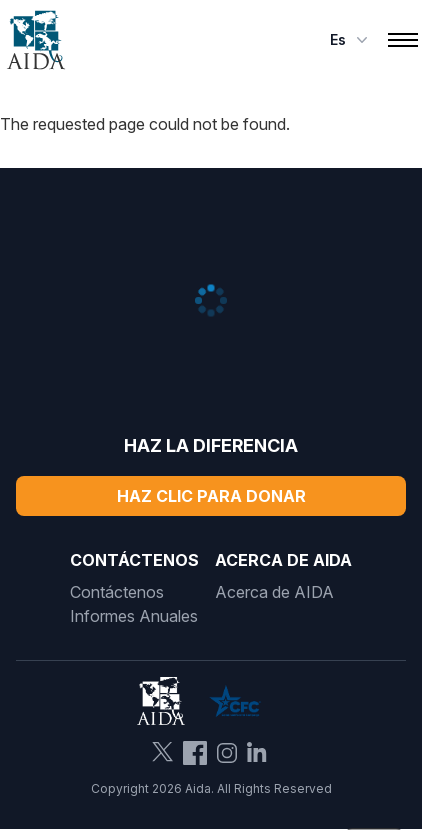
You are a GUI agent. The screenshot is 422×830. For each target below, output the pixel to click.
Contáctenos (117, 592)
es (351, 40)
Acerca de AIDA (274, 592)
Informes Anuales (134, 616)
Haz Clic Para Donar (211, 496)
